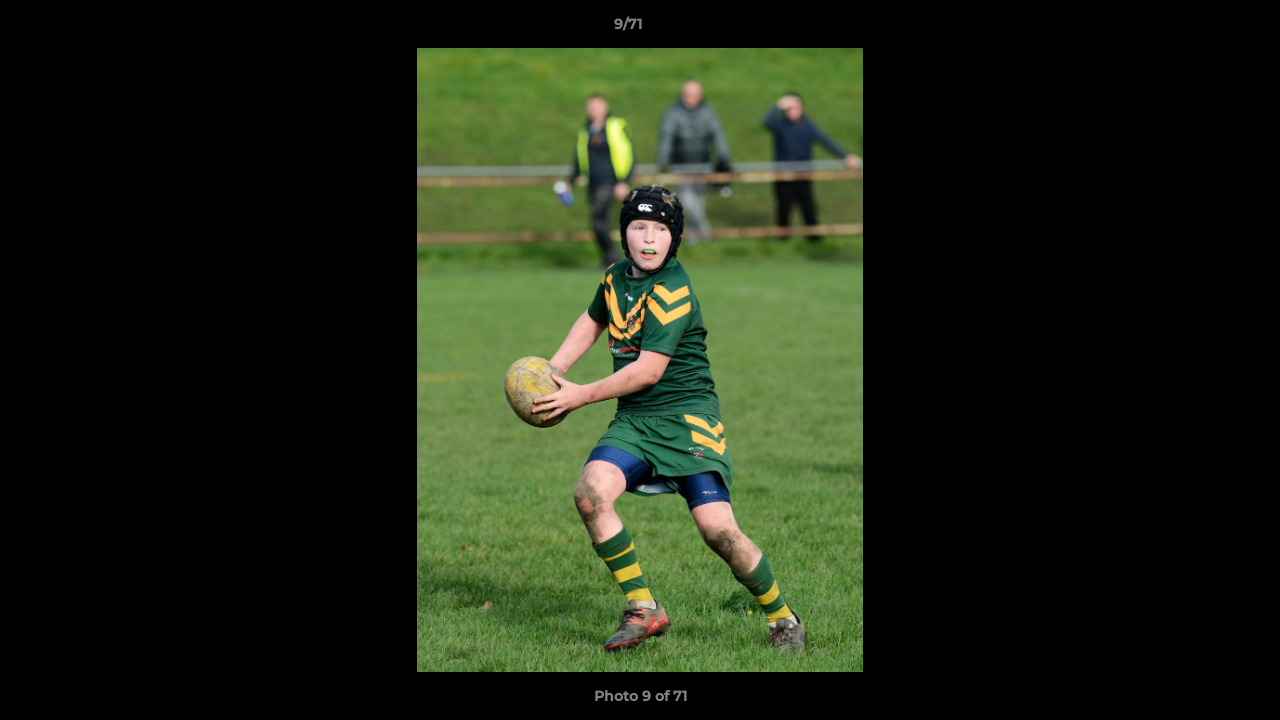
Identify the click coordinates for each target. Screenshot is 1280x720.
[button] (1196, 29)
